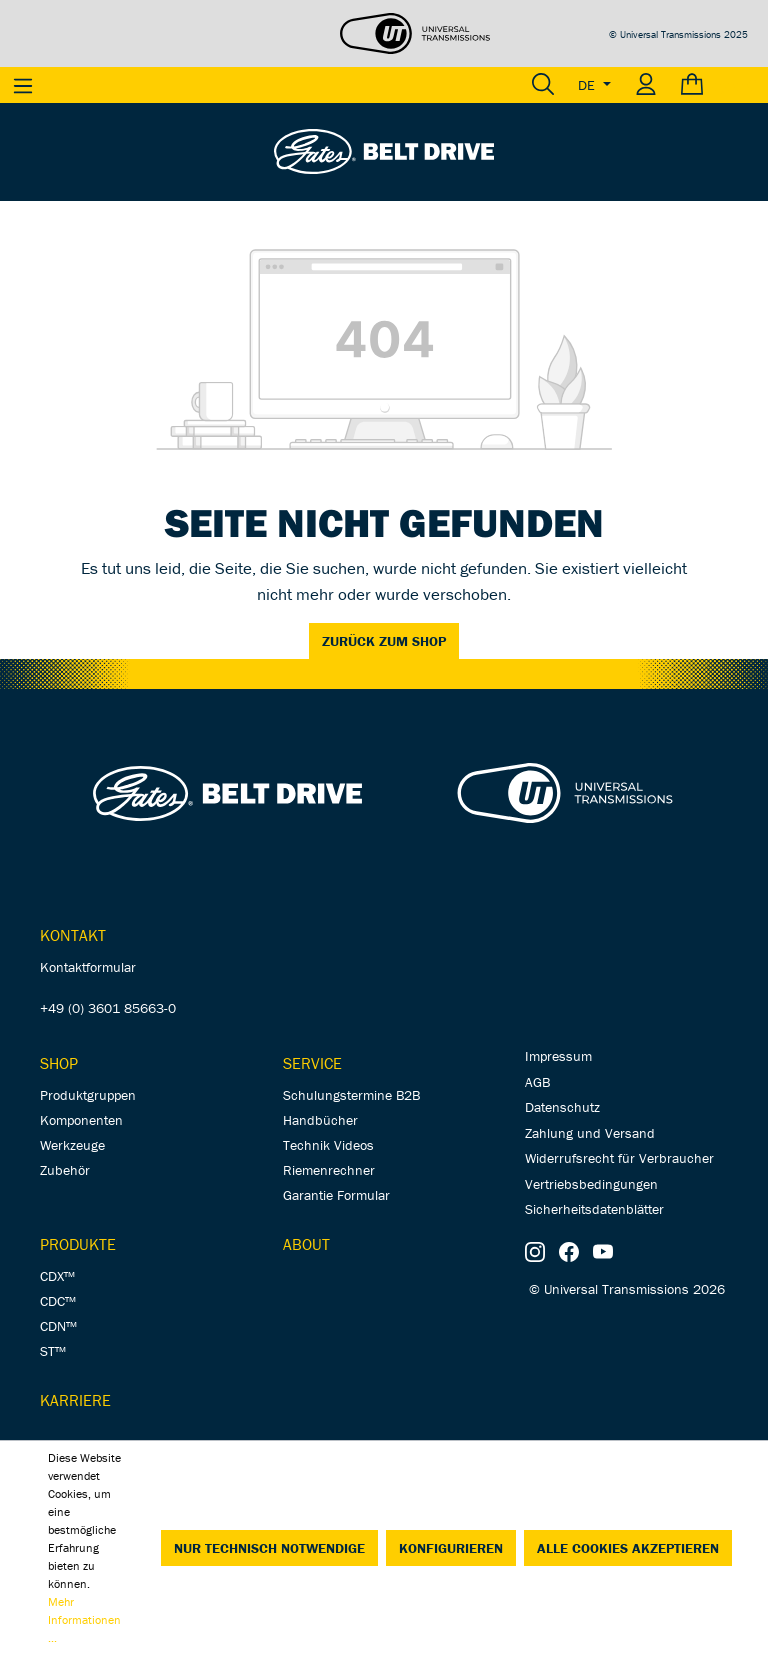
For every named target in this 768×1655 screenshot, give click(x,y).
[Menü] (23, 85)
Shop (59, 1063)
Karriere (75, 1400)
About (306, 1244)
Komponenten (81, 1120)
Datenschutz (562, 1107)
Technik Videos (328, 1145)
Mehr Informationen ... (84, 1619)
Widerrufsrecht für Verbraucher (619, 1158)
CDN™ (58, 1326)
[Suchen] (543, 85)
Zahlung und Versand (590, 1133)
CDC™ (58, 1301)
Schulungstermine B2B (351, 1095)
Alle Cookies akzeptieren (628, 1548)
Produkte (78, 1244)
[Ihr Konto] (646, 85)
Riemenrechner (329, 1170)
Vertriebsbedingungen (591, 1184)
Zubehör (65, 1170)
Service (312, 1063)
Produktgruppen (88, 1095)
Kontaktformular (88, 967)
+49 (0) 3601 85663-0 (108, 1008)
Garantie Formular (336, 1195)
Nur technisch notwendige (269, 1548)
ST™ (53, 1351)
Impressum (558, 1056)
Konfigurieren (451, 1548)
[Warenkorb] (718, 85)
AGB (537, 1082)
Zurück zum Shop (384, 641)
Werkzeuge (72, 1145)
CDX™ (57, 1276)
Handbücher (320, 1120)
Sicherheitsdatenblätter (594, 1209)
